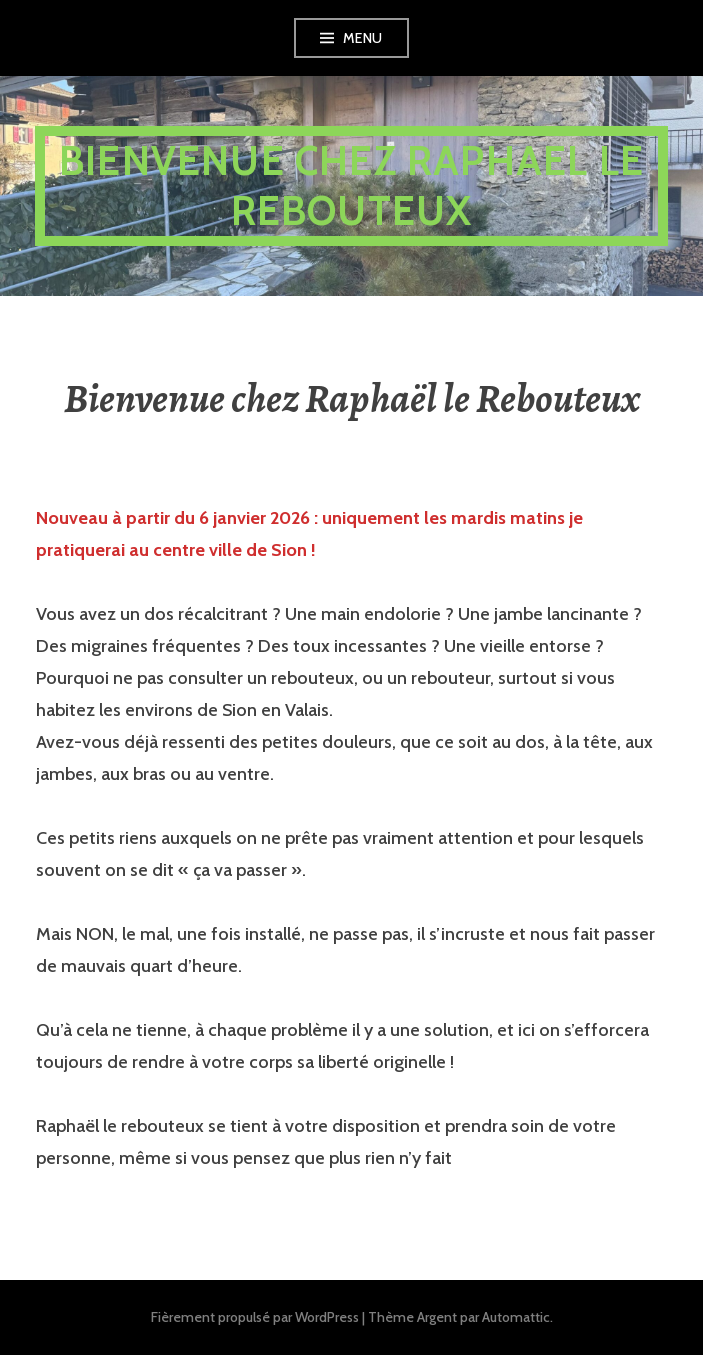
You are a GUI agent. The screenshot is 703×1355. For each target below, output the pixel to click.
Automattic (516, 1317)
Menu (363, 38)
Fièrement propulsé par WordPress (255, 1317)
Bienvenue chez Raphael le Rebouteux (351, 185)
